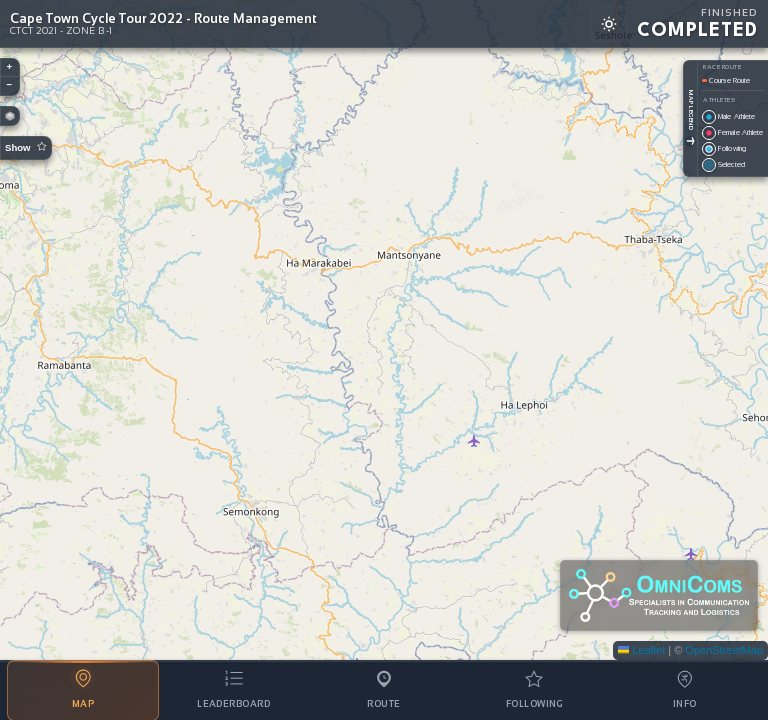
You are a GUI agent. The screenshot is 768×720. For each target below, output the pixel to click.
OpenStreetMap (724, 650)
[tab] (83, 690)
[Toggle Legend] (690, 141)
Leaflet (641, 650)
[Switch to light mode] (609, 24)
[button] (10, 68)
